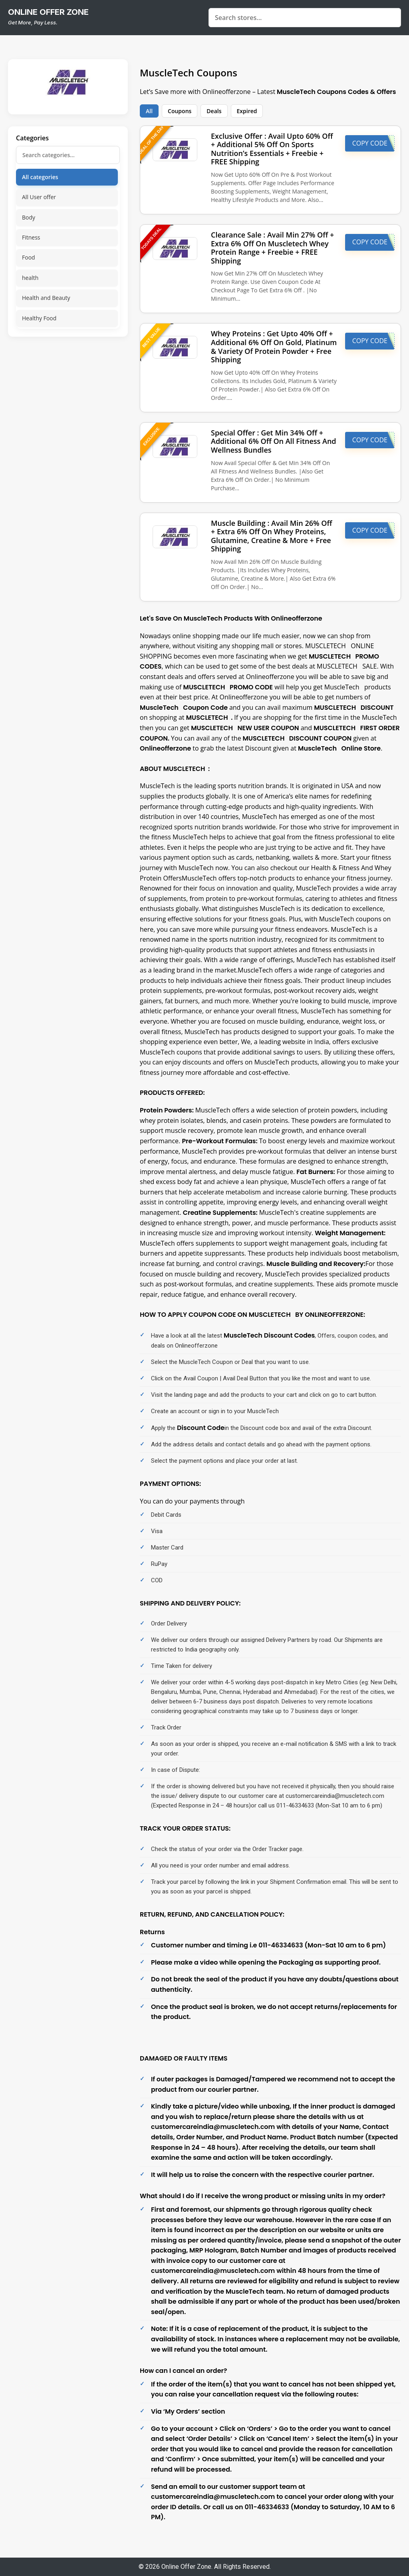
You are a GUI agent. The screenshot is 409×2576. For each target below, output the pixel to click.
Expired (247, 111)
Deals (213, 111)
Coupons (179, 111)
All (149, 111)
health (30, 278)
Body (28, 217)
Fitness (31, 237)
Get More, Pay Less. (33, 22)
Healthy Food (39, 318)
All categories (40, 177)
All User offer (39, 197)
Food (28, 257)
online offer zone (48, 12)
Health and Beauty (46, 298)
